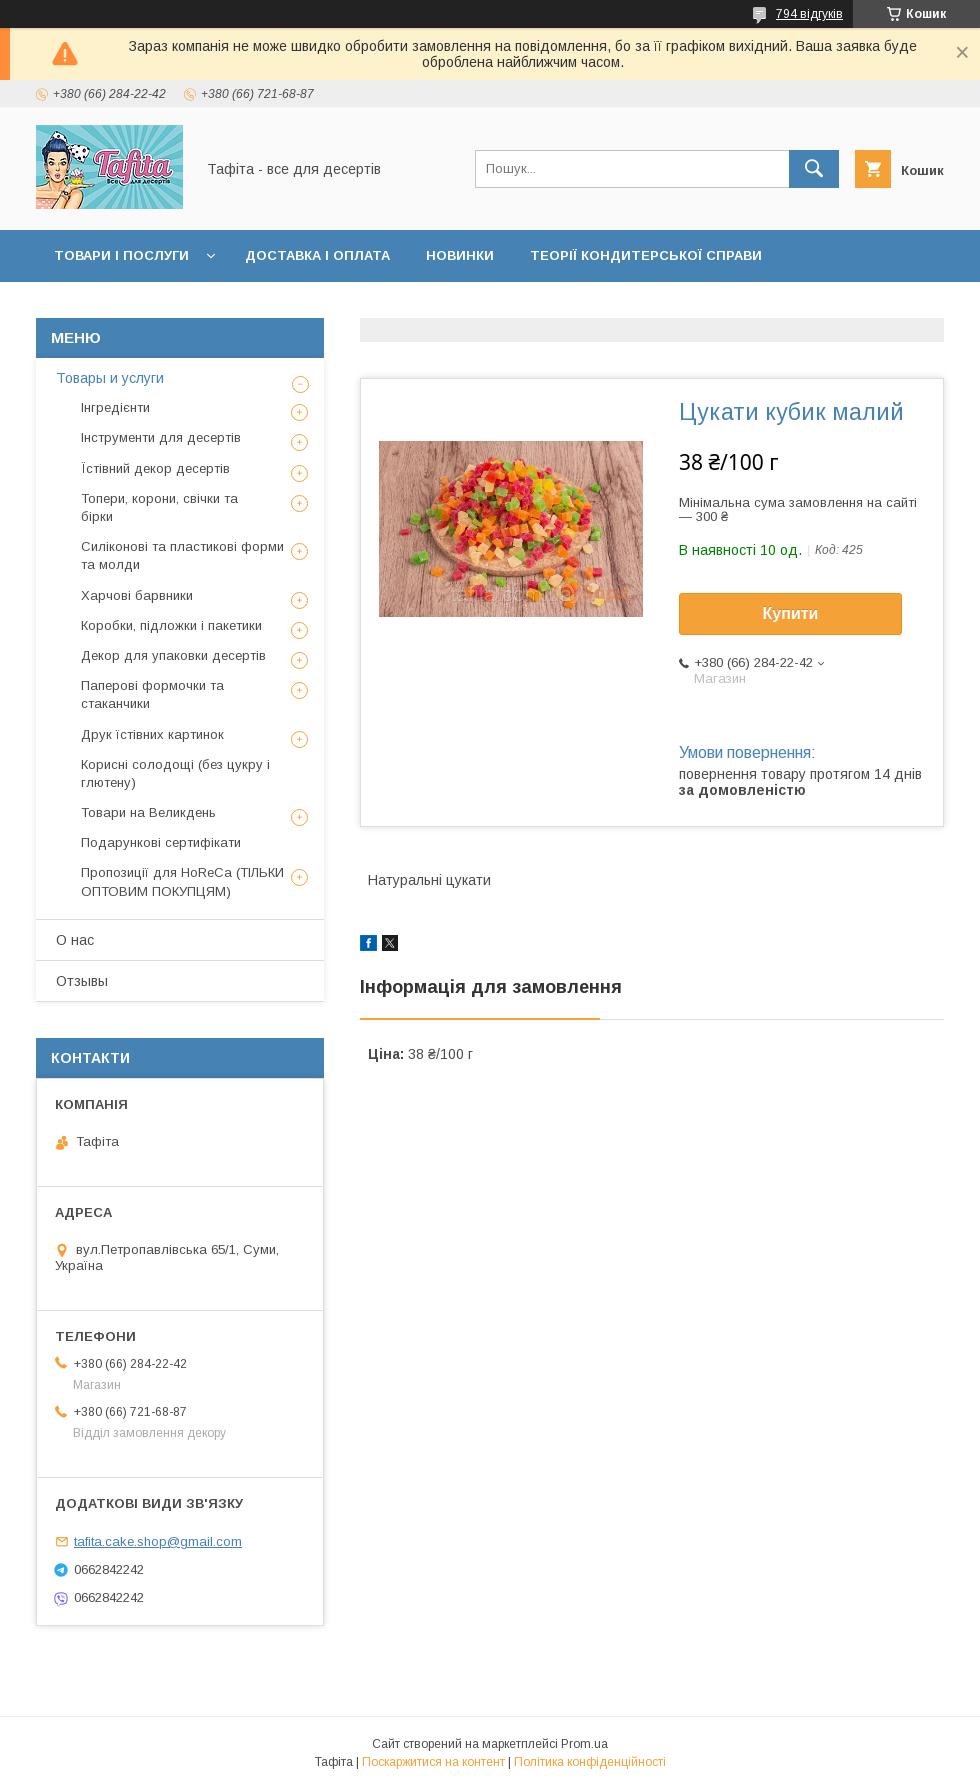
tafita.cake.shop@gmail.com (158, 1541)
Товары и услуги (110, 378)
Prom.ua (584, 1744)
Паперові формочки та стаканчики (152, 694)
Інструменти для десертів (161, 437)
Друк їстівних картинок (152, 734)
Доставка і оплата (317, 255)
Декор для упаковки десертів (173, 655)
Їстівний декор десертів (155, 468)
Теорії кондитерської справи (646, 255)
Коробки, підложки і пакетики (171, 625)
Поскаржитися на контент (433, 1762)
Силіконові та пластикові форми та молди (182, 555)
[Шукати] (814, 169)
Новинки (460, 255)
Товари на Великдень (148, 812)
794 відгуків (809, 14)
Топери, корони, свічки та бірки (159, 507)
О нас (75, 940)
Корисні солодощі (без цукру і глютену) (175, 773)
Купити (791, 613)
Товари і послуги (121, 255)
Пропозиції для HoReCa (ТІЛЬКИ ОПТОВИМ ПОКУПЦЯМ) (182, 881)
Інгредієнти (115, 407)
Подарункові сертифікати (161, 842)
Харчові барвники (137, 595)
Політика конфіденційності (590, 1762)
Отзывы (82, 981)
